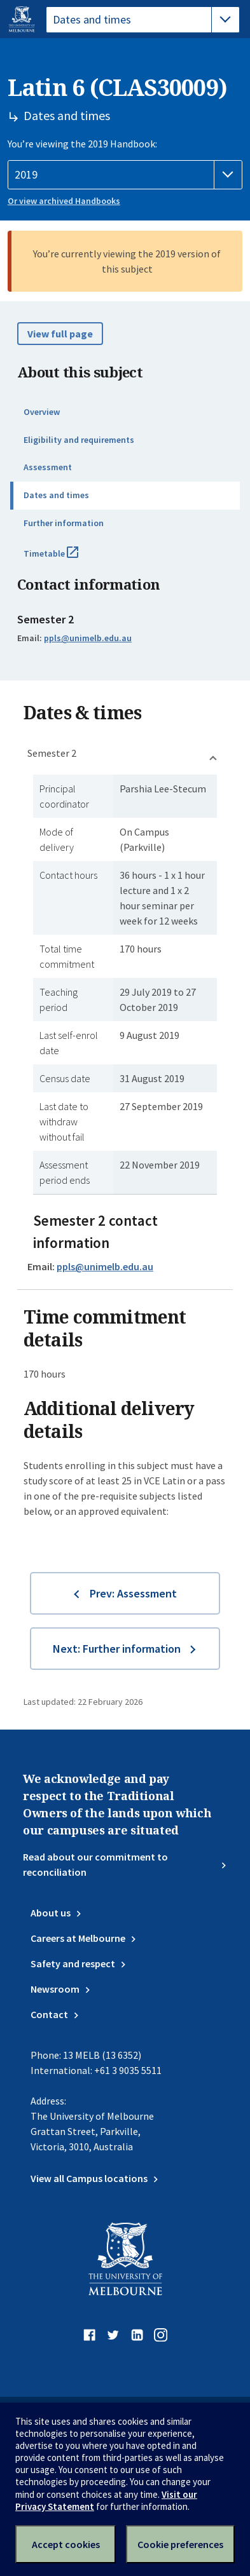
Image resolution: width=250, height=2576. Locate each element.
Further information (64, 523)
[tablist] (142, 19)
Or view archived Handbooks (64, 201)
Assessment (48, 467)
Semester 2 (51, 753)
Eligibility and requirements (79, 439)
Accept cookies (66, 2544)
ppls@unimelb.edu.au (88, 638)
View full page (60, 333)
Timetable (65, 559)
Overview (42, 411)
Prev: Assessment (133, 1593)
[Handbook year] (125, 175)
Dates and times (56, 495)
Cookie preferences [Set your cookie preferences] (180, 2544)
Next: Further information (117, 1648)
